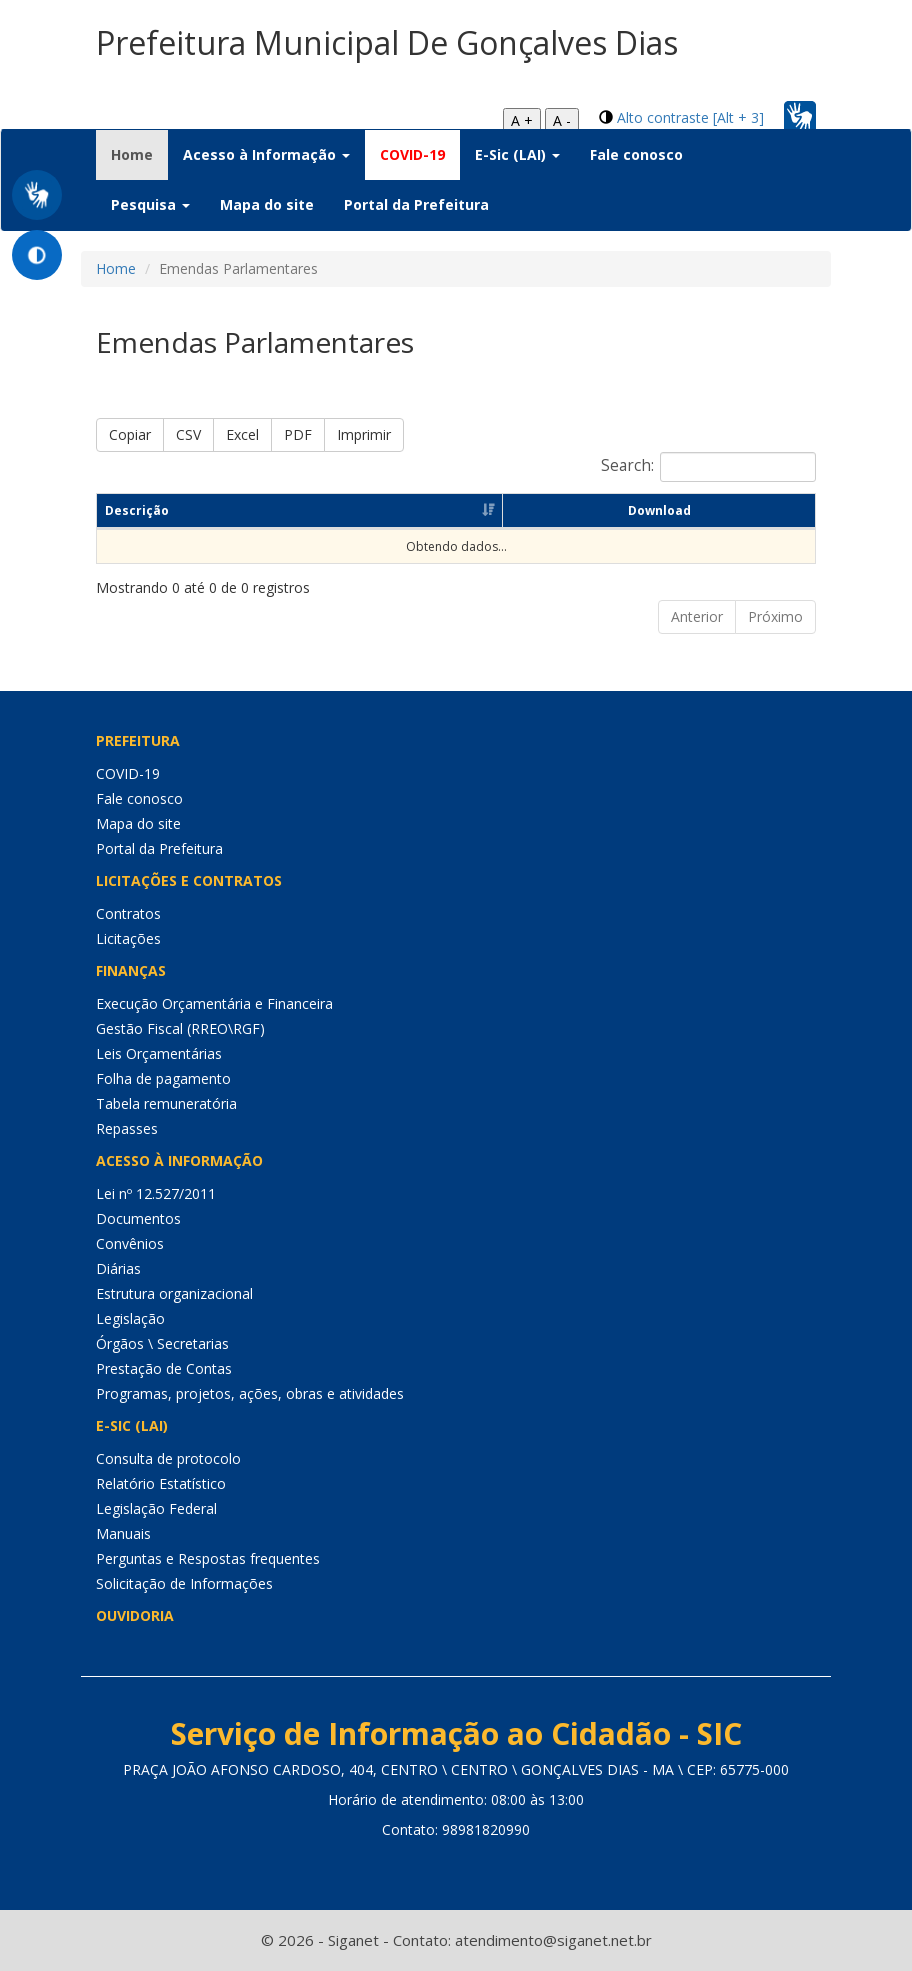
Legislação (130, 1318)
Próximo (775, 616)
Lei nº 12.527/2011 (156, 1193)
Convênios (130, 1243)
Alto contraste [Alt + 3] (690, 117)
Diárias (118, 1268)
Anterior (697, 616)
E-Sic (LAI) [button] (517, 154)
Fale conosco (636, 154)
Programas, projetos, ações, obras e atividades (250, 1393)
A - (562, 120)
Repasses (127, 1128)
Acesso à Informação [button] (266, 154)
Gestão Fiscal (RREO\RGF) (180, 1028)
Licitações (128, 938)
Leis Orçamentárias (159, 1053)
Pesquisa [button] (150, 204)
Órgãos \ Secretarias (162, 1343)
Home (139, 154)
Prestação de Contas (164, 1368)
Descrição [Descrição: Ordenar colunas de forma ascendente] (137, 510)
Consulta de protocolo (168, 1458)
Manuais (123, 1533)
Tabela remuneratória (166, 1103)
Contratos (128, 913)
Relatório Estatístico (161, 1483)
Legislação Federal (156, 1508)
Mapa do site (267, 204)
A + (522, 120)
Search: (708, 467)
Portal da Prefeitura (416, 204)
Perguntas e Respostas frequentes (208, 1558)
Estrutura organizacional (174, 1293)
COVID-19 (412, 154)
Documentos (138, 1218)
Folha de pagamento (163, 1078)
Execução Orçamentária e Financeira (214, 1003)
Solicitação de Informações (184, 1583)
